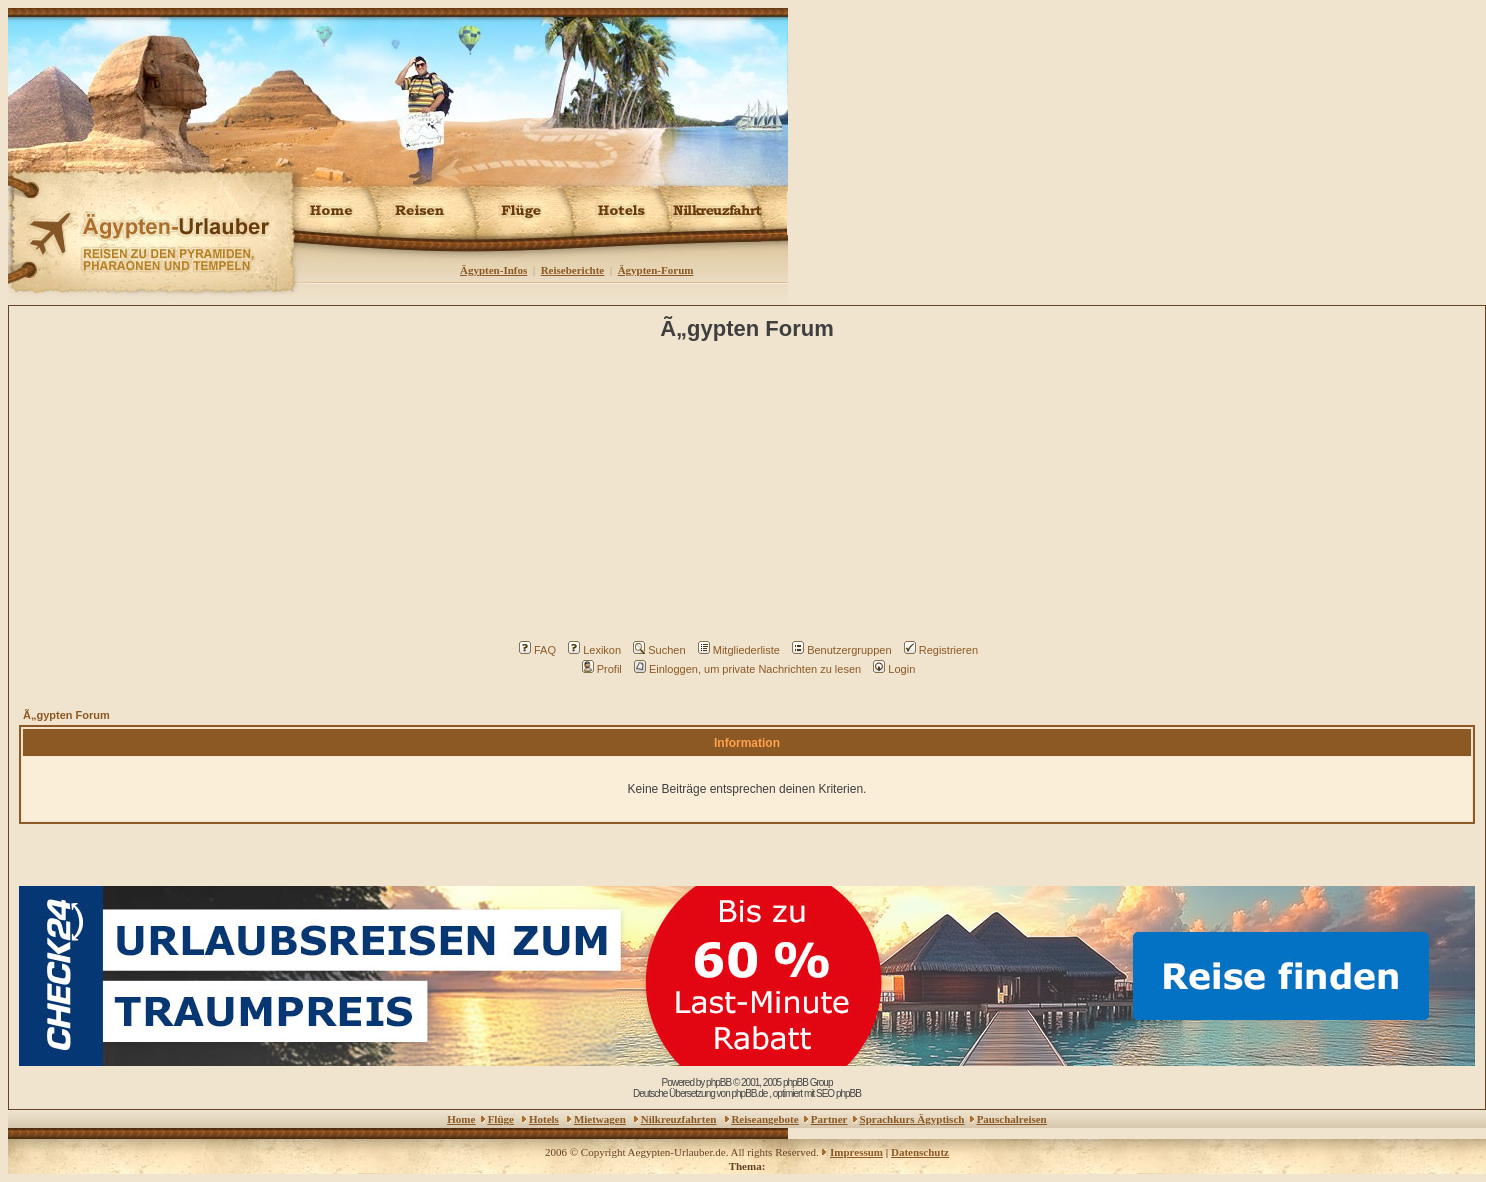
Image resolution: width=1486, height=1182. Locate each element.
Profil (602, 669)
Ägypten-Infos (493, 270)
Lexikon (594, 650)
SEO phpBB (838, 1093)
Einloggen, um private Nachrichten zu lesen (747, 669)
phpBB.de (749, 1093)
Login (894, 669)
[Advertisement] (750, 496)
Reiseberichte (573, 270)
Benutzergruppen (841, 650)
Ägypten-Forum (656, 270)
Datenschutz (920, 1152)
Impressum (856, 1152)
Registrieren (941, 650)
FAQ (537, 650)
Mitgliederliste (739, 650)
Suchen (659, 650)
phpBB (718, 1082)
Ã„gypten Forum (66, 715)
